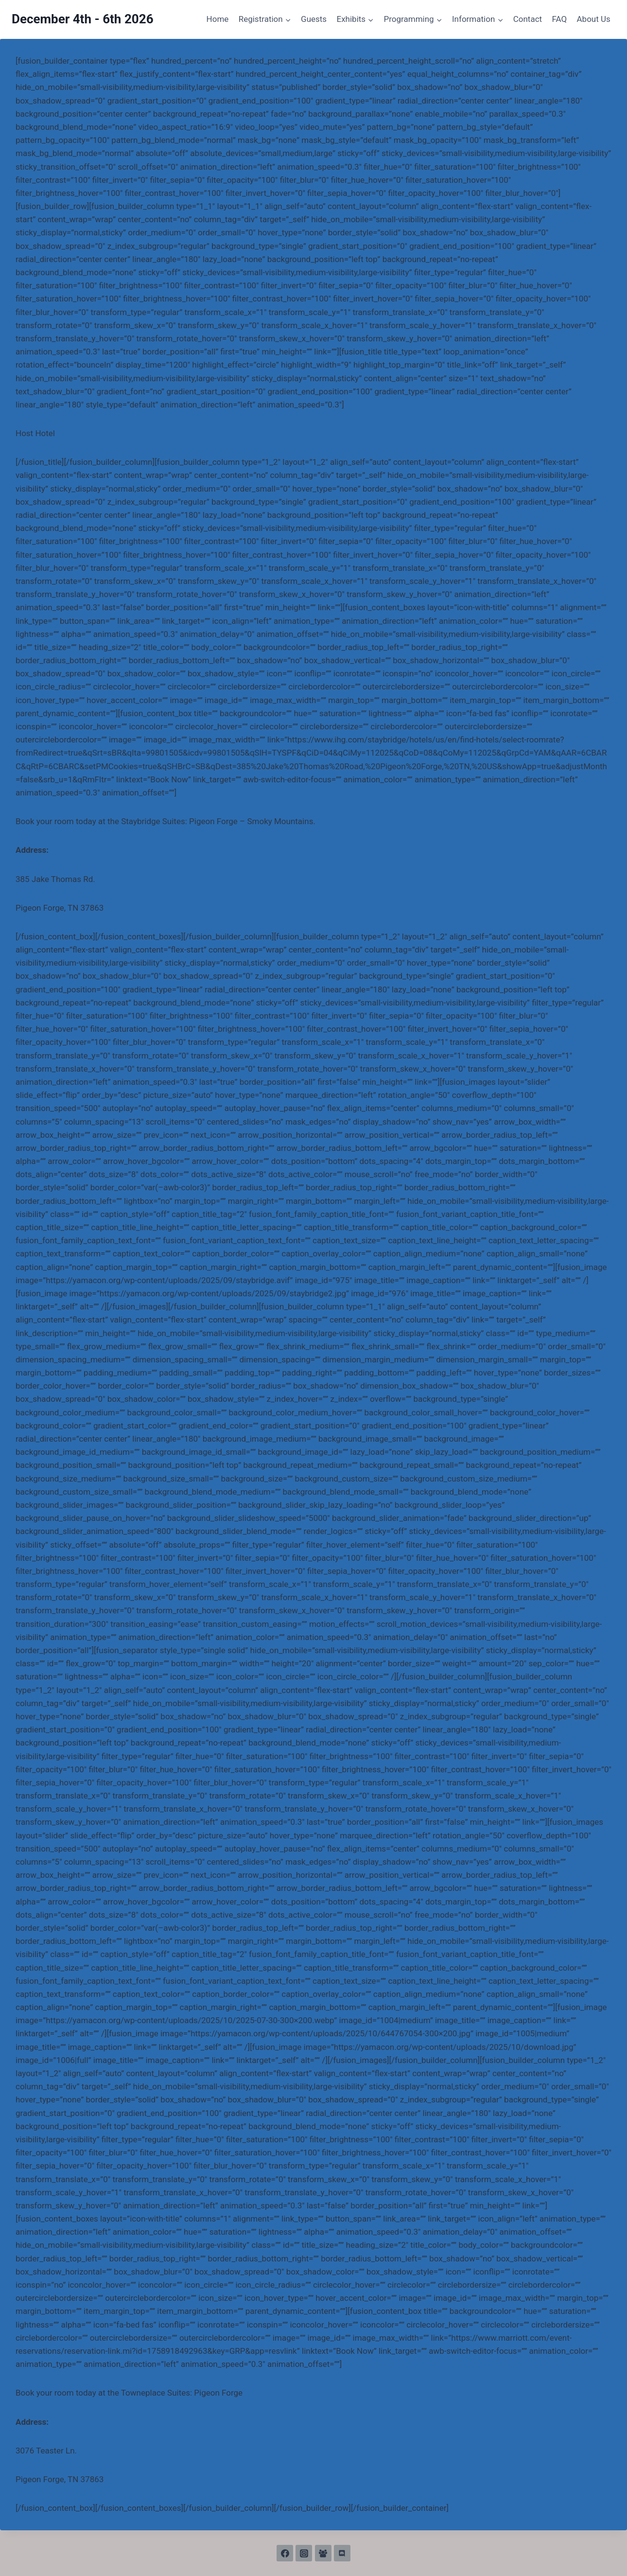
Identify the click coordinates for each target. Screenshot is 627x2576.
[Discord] (342, 2553)
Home (218, 19)
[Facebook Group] (323, 2553)
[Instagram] (304, 2553)
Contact (527, 19)
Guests (314, 19)
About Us (593, 19)
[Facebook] (285, 2553)
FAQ (559, 19)
